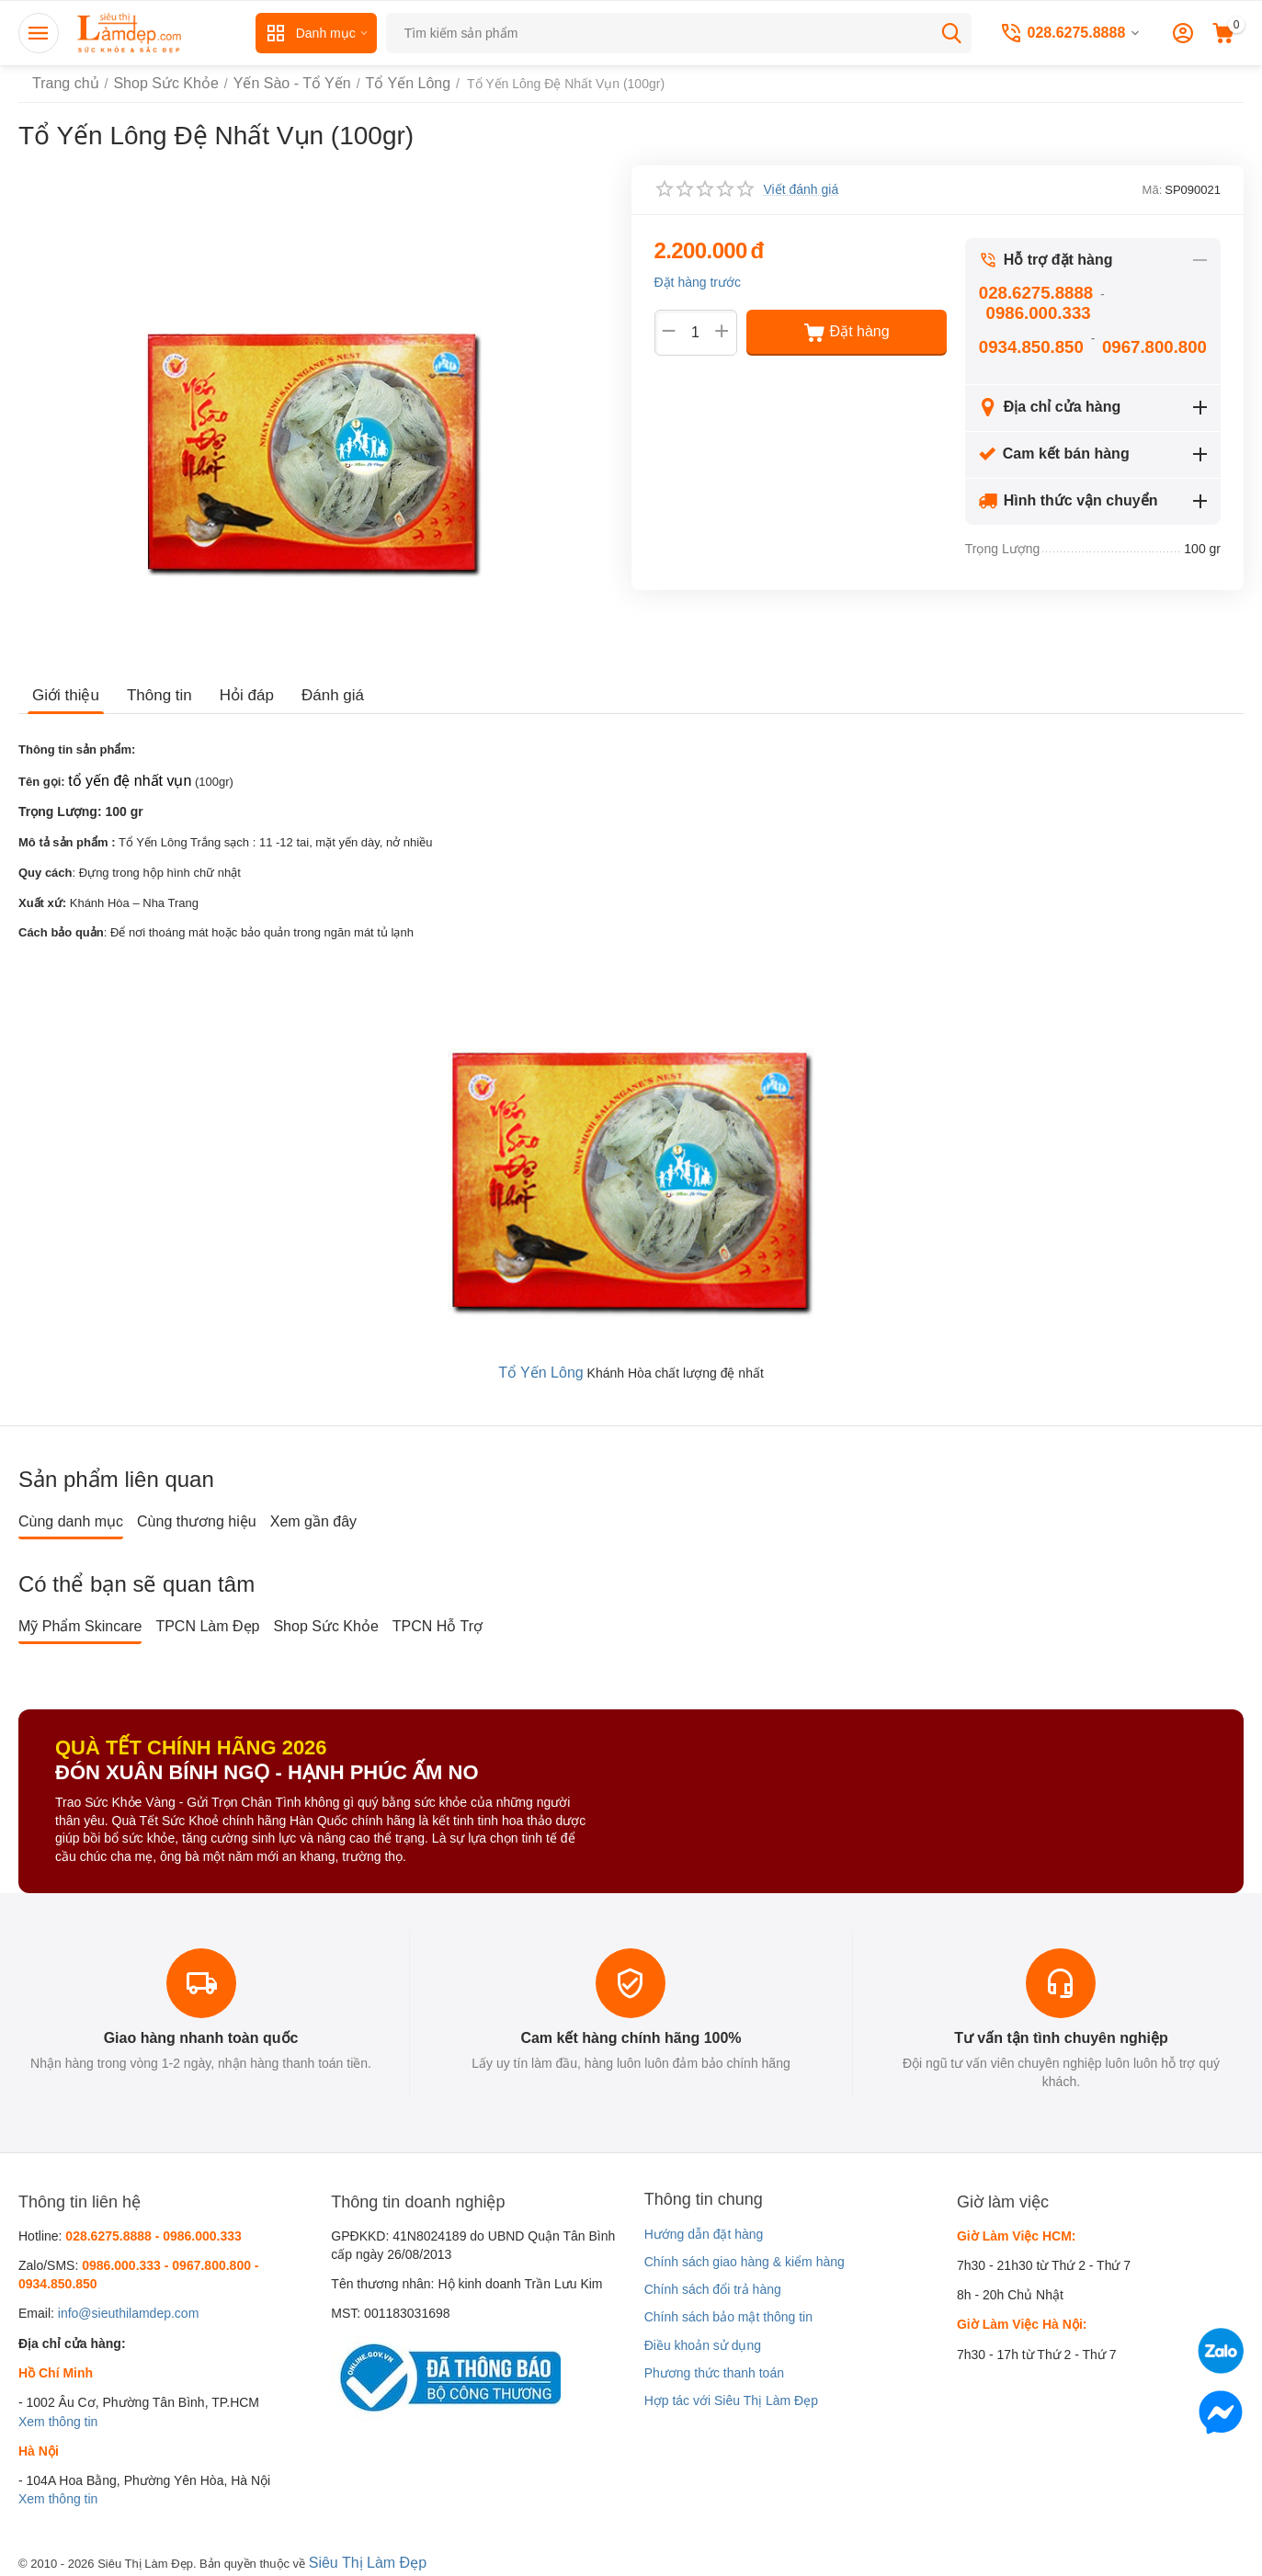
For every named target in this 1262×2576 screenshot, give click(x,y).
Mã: (1153, 190)
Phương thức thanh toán (714, 2368)
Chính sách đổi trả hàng (712, 2284)
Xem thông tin (57, 2417)
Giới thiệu (64, 695)
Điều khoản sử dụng (702, 2340)
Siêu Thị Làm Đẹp (361, 2556)
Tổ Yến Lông (540, 1368)
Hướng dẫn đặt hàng (704, 2229)
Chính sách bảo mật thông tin (728, 2313)
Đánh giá (320, 695)
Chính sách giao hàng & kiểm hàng (744, 2257)
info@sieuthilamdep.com (128, 2309)
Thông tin (154, 695)
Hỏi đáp (238, 695)
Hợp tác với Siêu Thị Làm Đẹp (731, 2396)
